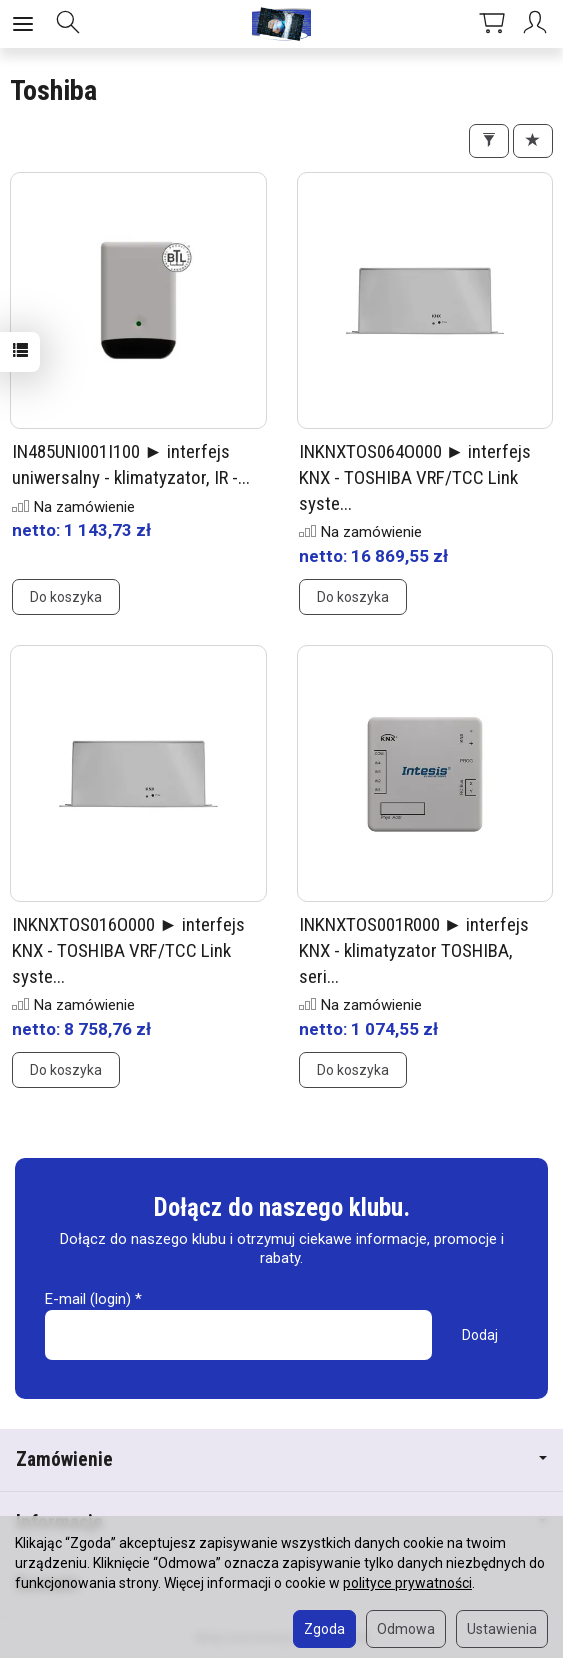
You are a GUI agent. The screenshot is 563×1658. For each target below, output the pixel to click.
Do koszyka (66, 597)
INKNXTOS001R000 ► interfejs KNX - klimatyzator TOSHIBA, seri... (414, 950)
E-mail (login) (88, 1299)
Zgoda (324, 1629)
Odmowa (406, 1629)
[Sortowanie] (533, 141)
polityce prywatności (407, 1583)
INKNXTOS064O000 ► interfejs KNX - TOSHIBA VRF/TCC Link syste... (415, 477)
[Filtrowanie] (489, 141)
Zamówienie (281, 1459)
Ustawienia (502, 1629)
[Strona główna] (282, 24)
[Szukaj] (68, 24)
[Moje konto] (538, 24)
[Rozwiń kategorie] (23, 24)
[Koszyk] (492, 24)
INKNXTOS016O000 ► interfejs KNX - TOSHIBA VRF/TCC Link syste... (128, 950)
